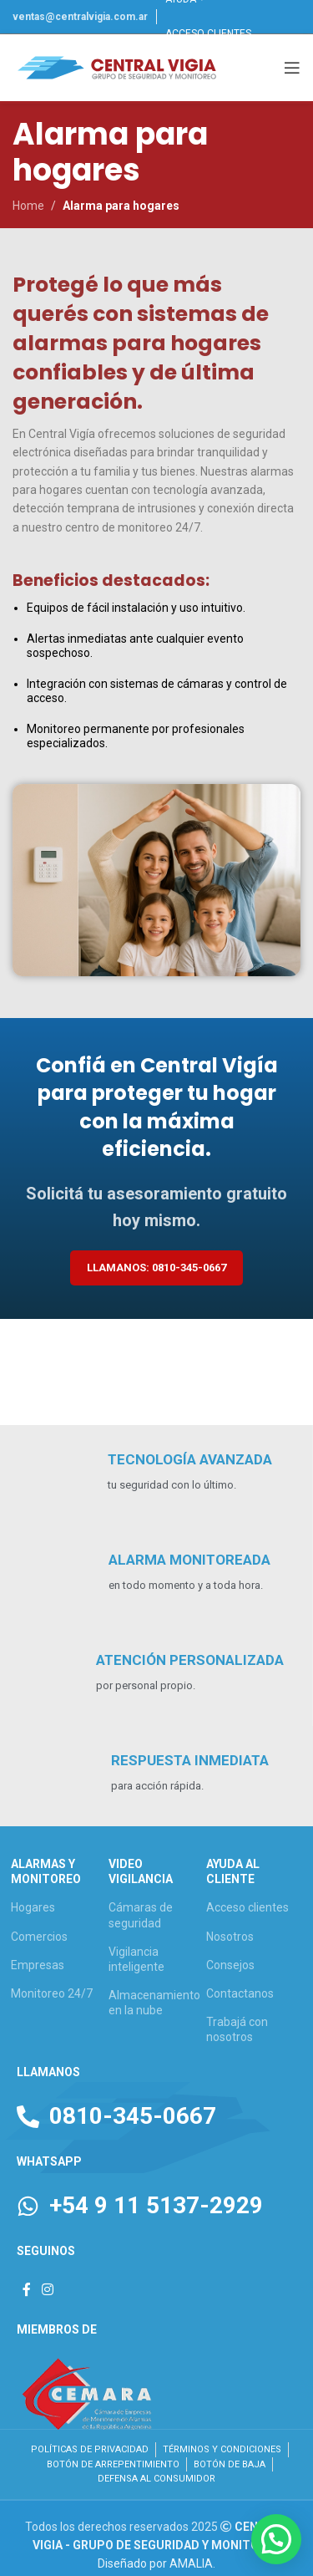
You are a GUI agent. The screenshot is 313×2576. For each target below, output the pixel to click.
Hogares (33, 1907)
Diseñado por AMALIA (155, 2563)
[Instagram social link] (47, 2290)
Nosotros (230, 1936)
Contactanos (240, 1993)
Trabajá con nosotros (237, 2029)
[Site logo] (117, 67)
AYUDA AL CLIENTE (233, 1871)
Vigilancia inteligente (136, 1959)
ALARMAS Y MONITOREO (46, 1871)
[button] (276, 2539)
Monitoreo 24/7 (52, 1993)
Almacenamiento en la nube (154, 2002)
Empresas (37, 1965)
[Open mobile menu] (292, 67)
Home (28, 205)
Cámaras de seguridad (141, 1915)
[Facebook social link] (26, 2290)
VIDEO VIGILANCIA (141, 1871)
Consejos (230, 1965)
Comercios (39, 1936)
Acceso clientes (247, 1907)
